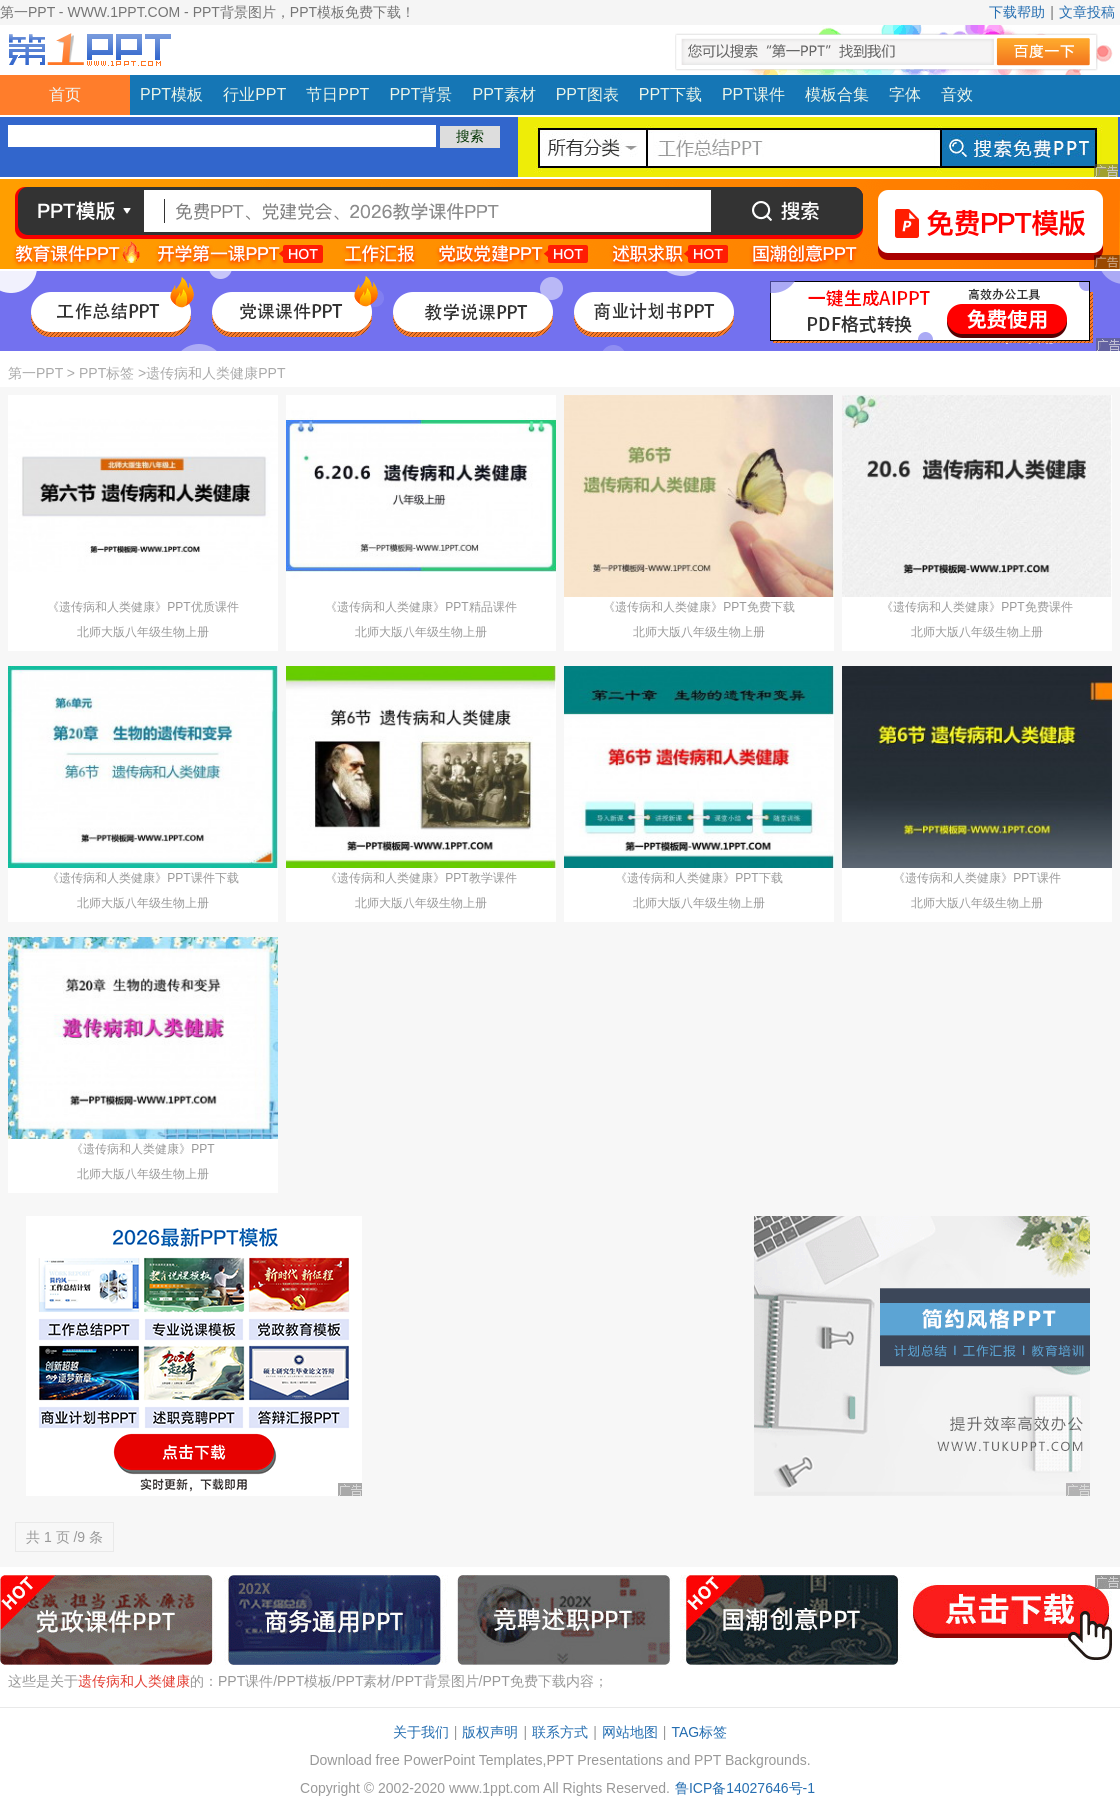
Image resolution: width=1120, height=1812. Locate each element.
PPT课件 (753, 94)
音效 (957, 94)
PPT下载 (670, 94)
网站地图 (630, 1732)
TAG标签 (699, 1732)
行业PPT (254, 94)
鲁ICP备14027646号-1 (745, 1788)
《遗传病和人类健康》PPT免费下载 (698, 607)
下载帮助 (1017, 12)
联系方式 (560, 1732)
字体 (905, 94)
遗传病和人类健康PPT (215, 373)
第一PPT (35, 373)
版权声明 (490, 1732)
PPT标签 (106, 373)
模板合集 (837, 94)
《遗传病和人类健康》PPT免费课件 (976, 607)
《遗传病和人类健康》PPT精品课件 (420, 607)
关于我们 (421, 1732)
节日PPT (337, 94)
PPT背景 (420, 94)
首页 (65, 94)
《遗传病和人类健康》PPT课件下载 (142, 878)
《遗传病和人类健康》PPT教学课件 (420, 878)
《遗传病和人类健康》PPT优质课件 (142, 607)
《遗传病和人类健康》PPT (142, 1149)
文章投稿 (1087, 12)
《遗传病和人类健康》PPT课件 (976, 878)
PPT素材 (504, 94)
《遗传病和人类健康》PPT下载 (698, 878)
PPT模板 (171, 94)
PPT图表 (587, 94)
